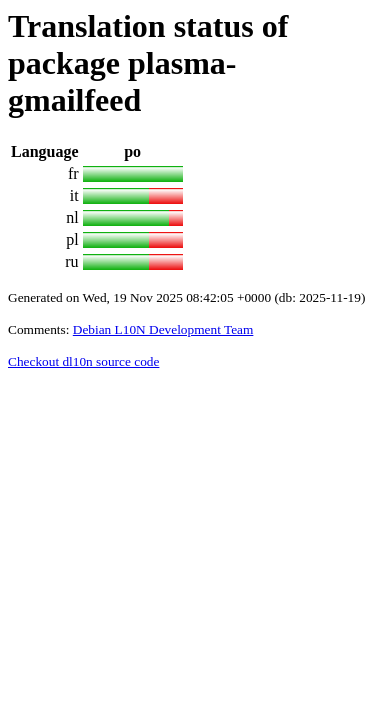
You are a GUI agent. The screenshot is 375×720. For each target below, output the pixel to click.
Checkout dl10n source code (83, 361)
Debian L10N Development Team (163, 329)
